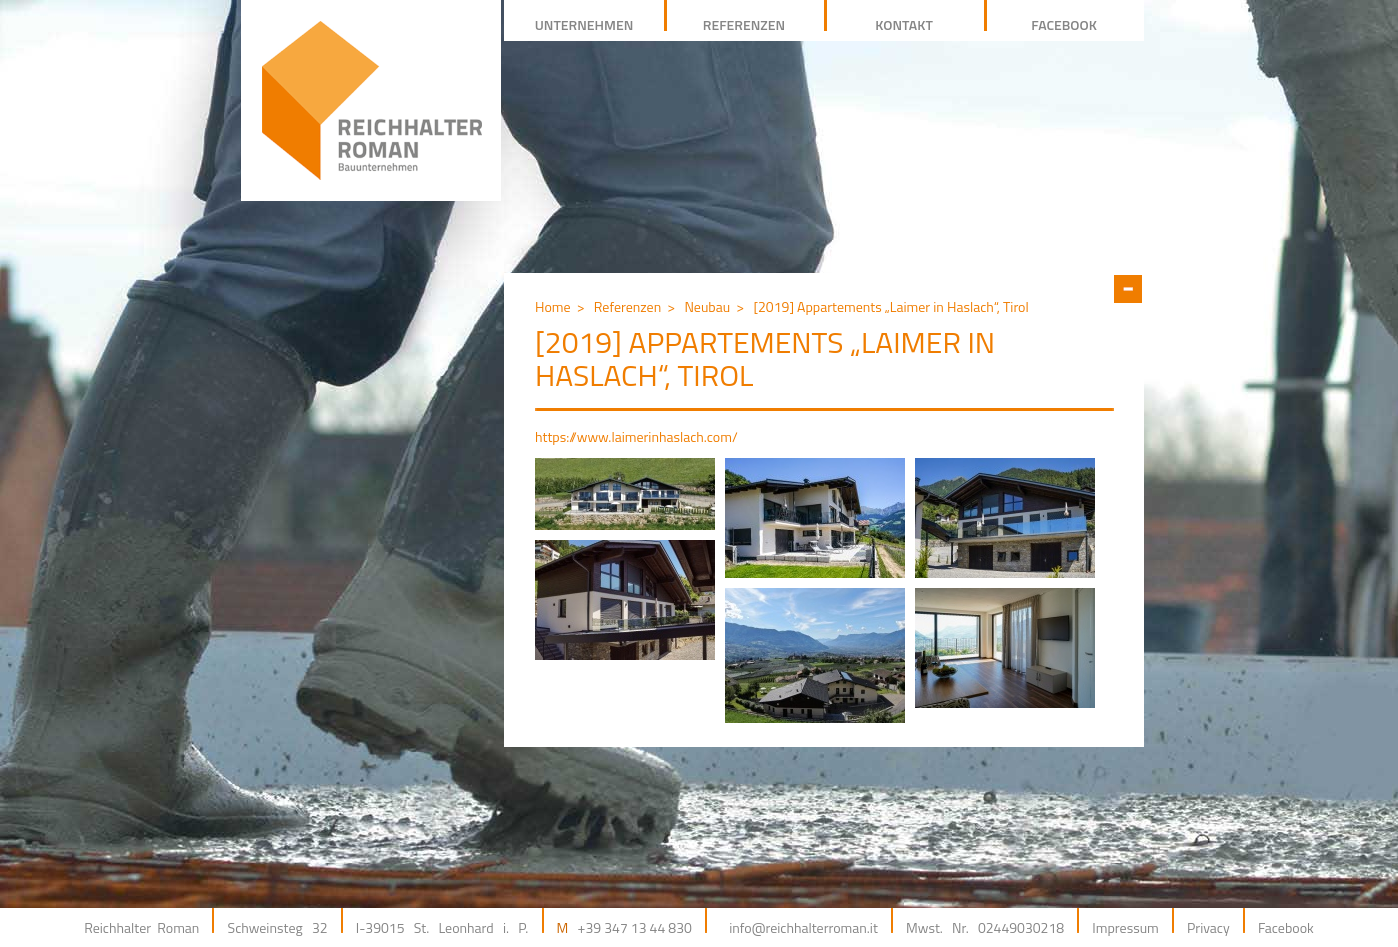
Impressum (1125, 927)
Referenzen (627, 306)
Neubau (707, 306)
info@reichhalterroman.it (803, 927)
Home (553, 306)
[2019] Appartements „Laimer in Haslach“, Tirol (890, 306)
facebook (1064, 24)
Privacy (1208, 927)
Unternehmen (584, 24)
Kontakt (904, 24)
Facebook (1286, 927)
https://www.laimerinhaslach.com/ (636, 436)
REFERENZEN (744, 24)
